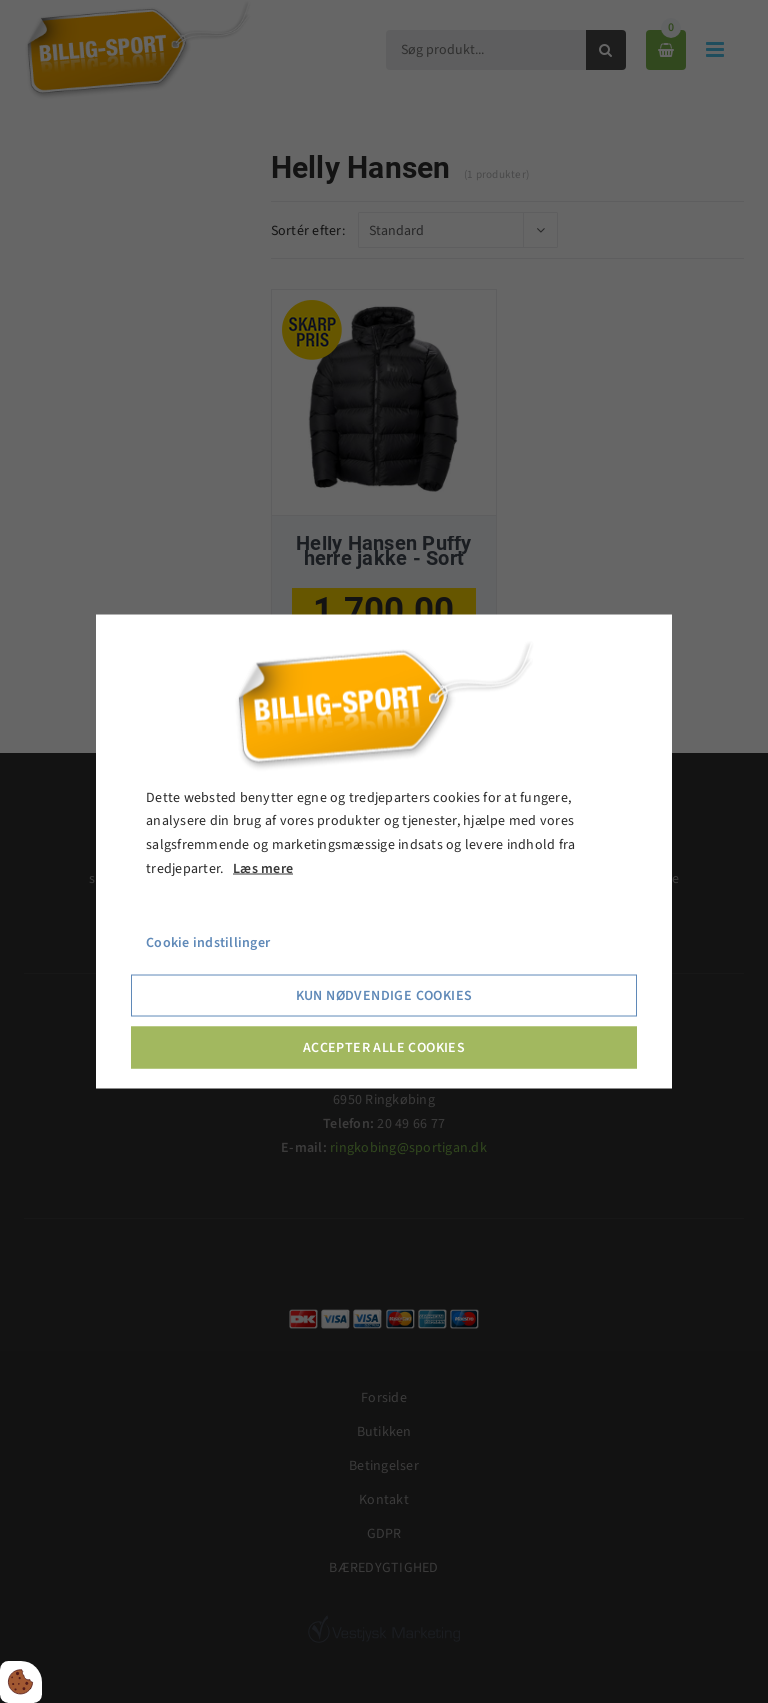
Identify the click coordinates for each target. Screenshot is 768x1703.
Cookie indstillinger (208, 942)
